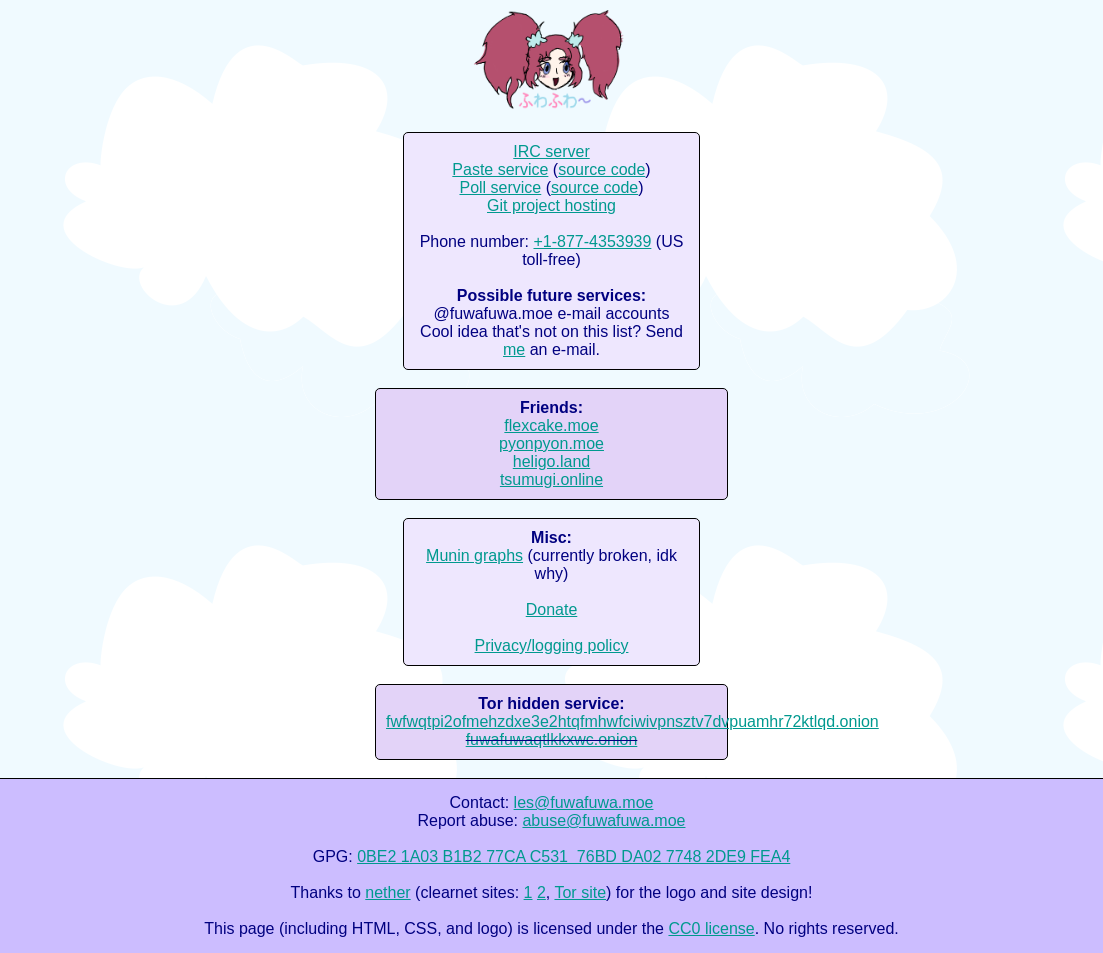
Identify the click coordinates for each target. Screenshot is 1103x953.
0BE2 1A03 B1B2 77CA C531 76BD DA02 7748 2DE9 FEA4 (573, 856)
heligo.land (551, 461)
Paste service (500, 169)
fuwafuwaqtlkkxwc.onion (552, 739)
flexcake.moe (551, 425)
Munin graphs (474, 555)
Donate (552, 609)
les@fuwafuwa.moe (584, 802)
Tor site (580, 892)
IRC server (551, 151)
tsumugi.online (551, 479)
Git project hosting (551, 205)
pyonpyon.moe (551, 443)
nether (387, 892)
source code (601, 169)
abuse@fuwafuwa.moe (603, 820)
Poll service (500, 187)
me (514, 349)
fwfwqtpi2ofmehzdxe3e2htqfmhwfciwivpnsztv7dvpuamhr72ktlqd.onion (632, 721)
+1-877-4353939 (592, 241)
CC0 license (711, 928)
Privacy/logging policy (552, 645)
